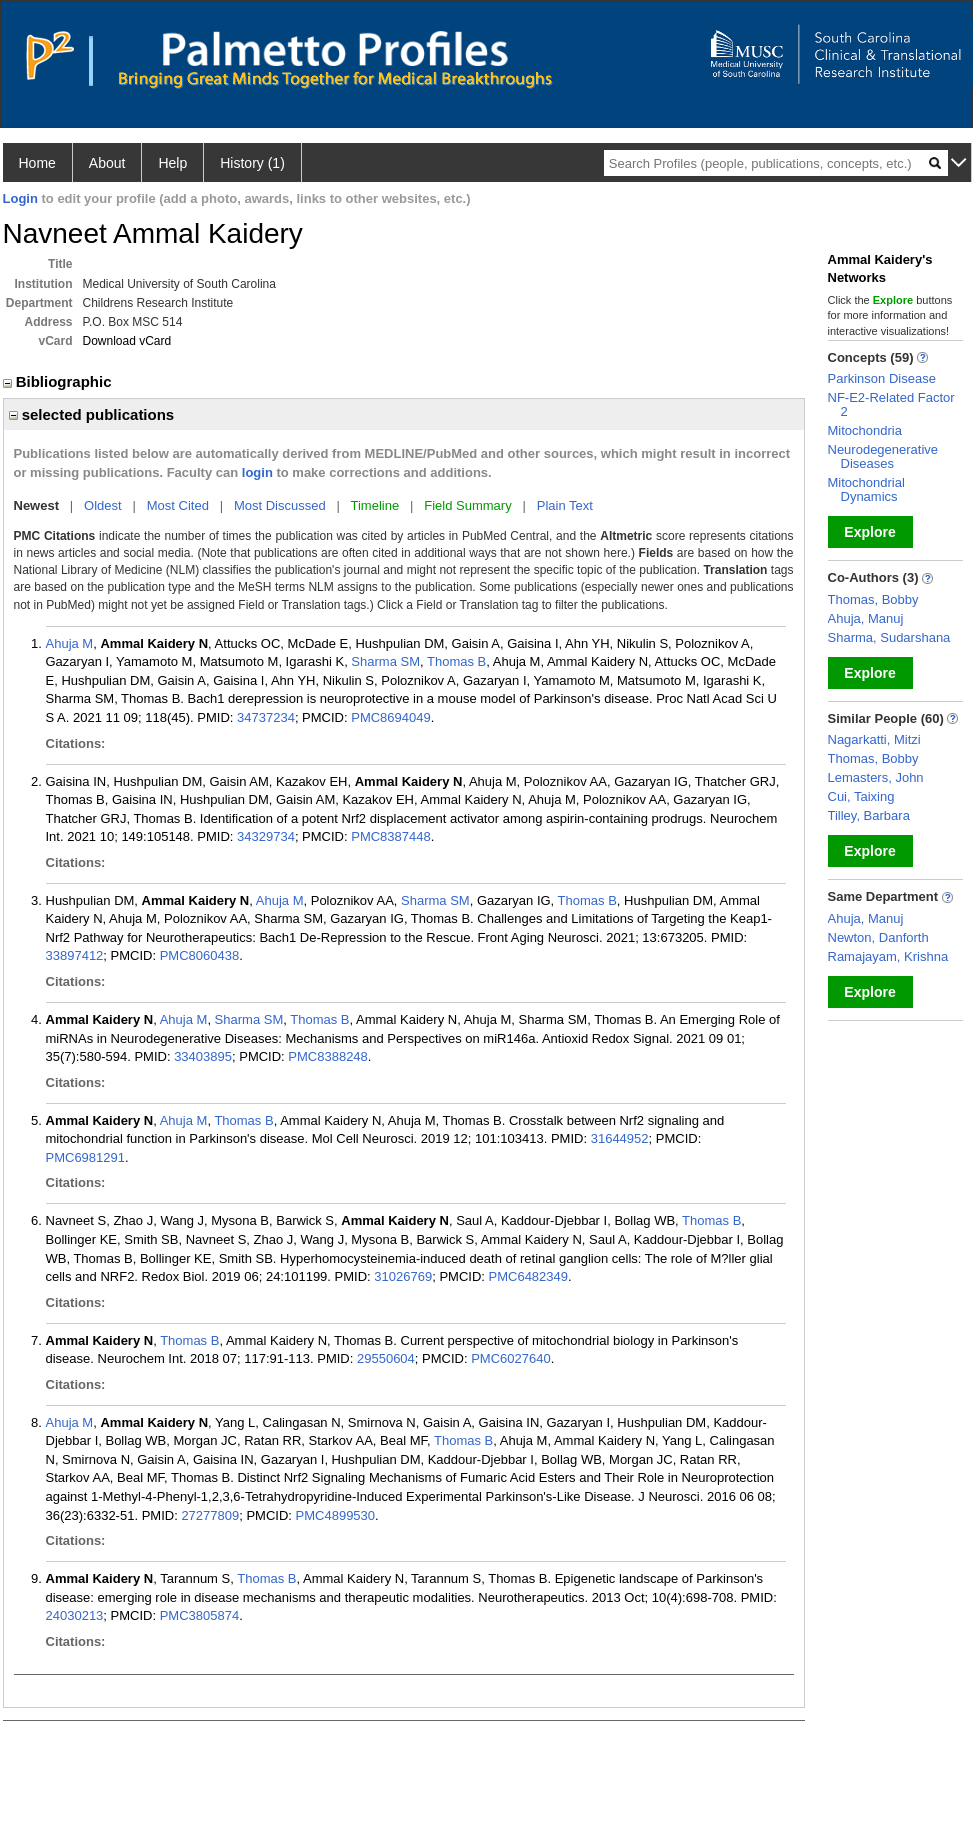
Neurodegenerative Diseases (883, 456)
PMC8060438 (200, 955)
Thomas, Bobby (873, 599)
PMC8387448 (391, 836)
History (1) (252, 163)
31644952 (620, 1138)
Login (20, 198)
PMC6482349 (529, 1276)
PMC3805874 (200, 1615)
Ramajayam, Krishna (888, 956)
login (257, 472)
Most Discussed (280, 505)
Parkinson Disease (882, 378)
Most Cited (178, 505)
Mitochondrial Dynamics (866, 489)
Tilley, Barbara (869, 815)
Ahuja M (70, 643)
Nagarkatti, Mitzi (874, 739)
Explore (869, 532)
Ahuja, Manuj (866, 618)
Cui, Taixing (861, 796)
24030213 (75, 1615)
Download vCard (127, 341)
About (107, 163)
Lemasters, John (876, 777)
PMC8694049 (391, 717)
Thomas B (456, 661)
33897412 (75, 955)
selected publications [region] (92, 414)
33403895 (203, 1056)
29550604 (386, 1358)
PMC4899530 (336, 1515)
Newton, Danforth (878, 937)
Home (37, 163)
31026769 (403, 1276)
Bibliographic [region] (59, 381)
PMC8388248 (328, 1056)
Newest (37, 505)
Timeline (375, 505)
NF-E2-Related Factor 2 (891, 404)
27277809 (210, 1515)
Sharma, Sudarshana (889, 637)
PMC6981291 (86, 1157)
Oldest (103, 505)
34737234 (266, 717)
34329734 (266, 836)
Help (172, 163)
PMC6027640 (511, 1358)
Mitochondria (865, 430)
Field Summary (467, 505)
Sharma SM (385, 661)
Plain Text (565, 505)
